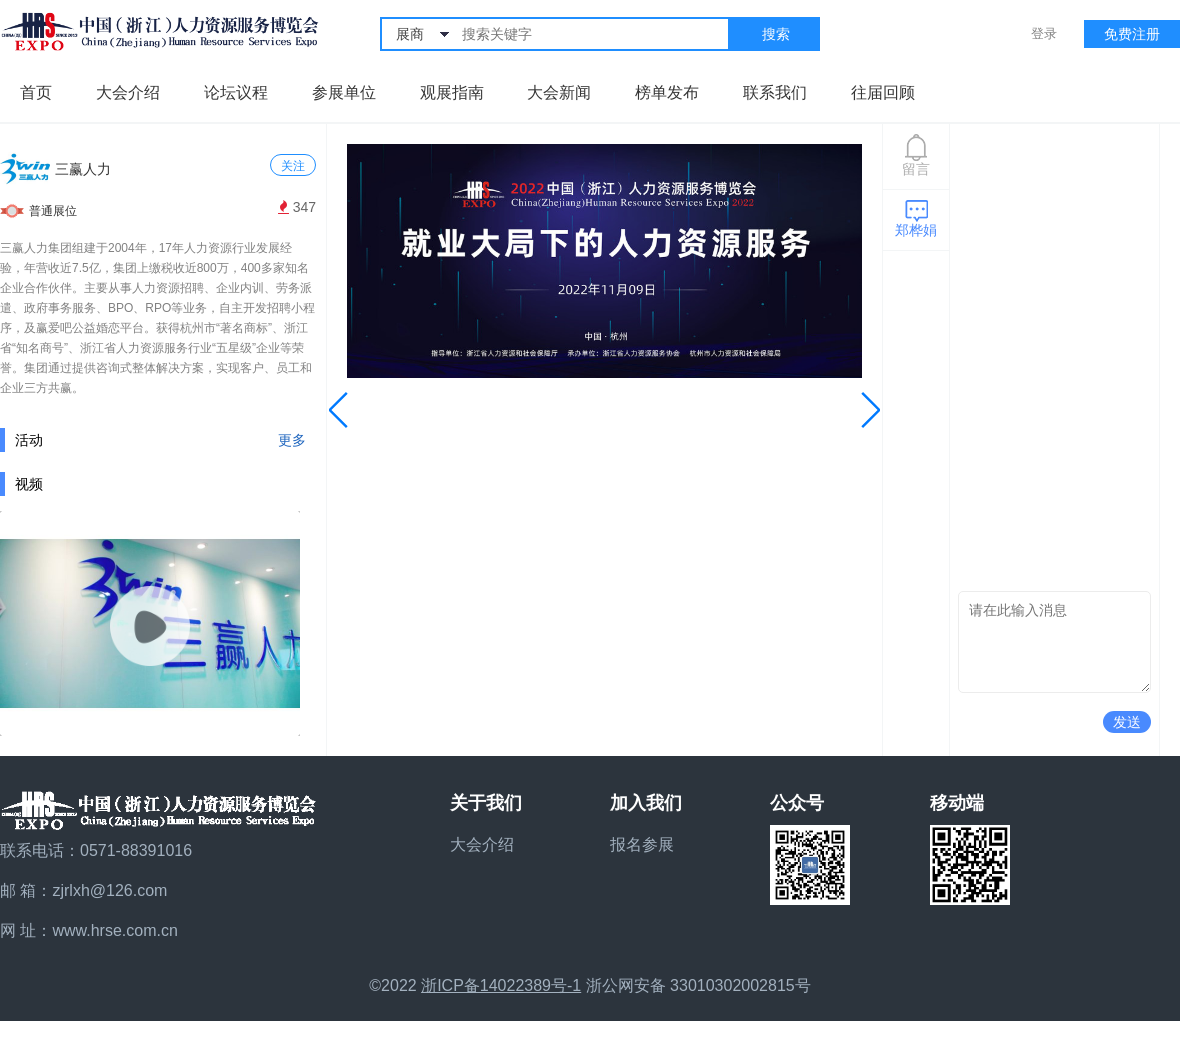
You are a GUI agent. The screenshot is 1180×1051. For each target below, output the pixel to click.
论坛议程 (236, 92)
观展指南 (452, 92)
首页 (36, 92)
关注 (293, 166)
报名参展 (642, 844)
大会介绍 (128, 92)
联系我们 (775, 92)
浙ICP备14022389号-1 (501, 985)
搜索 (776, 34)
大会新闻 (559, 92)
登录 (1044, 33)
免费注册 (1132, 34)
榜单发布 (667, 92)
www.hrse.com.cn (114, 930)
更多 (292, 440)
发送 (1127, 722)
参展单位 (344, 92)
